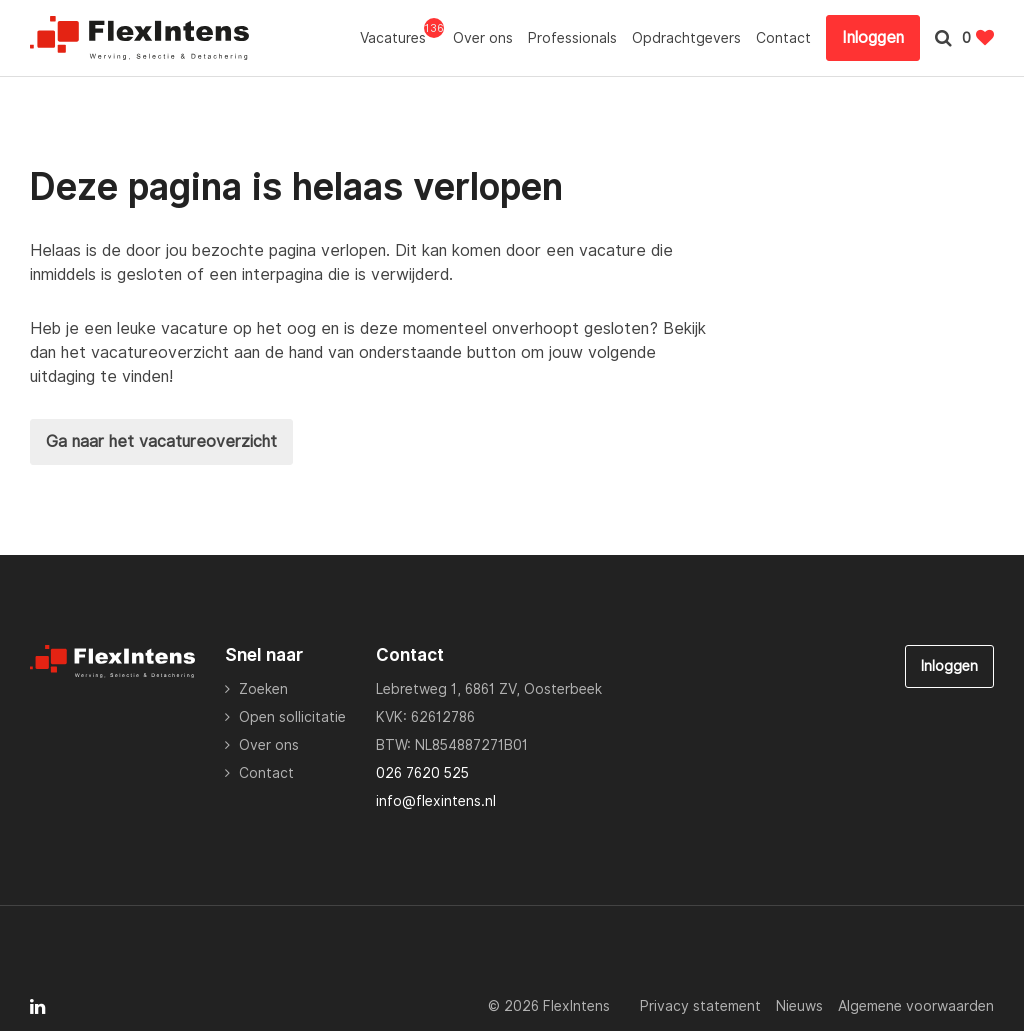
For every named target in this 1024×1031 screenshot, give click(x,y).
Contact (783, 38)
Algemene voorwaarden (916, 1006)
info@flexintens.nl (436, 801)
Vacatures (399, 37)
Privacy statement (700, 1006)
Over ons (483, 38)
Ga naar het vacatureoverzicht (161, 441)
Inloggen (873, 37)
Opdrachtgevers (686, 38)
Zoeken (263, 689)
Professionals (572, 38)
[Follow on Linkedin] (37, 1007)
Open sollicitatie (292, 717)
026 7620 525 (422, 773)
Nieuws (799, 1006)
